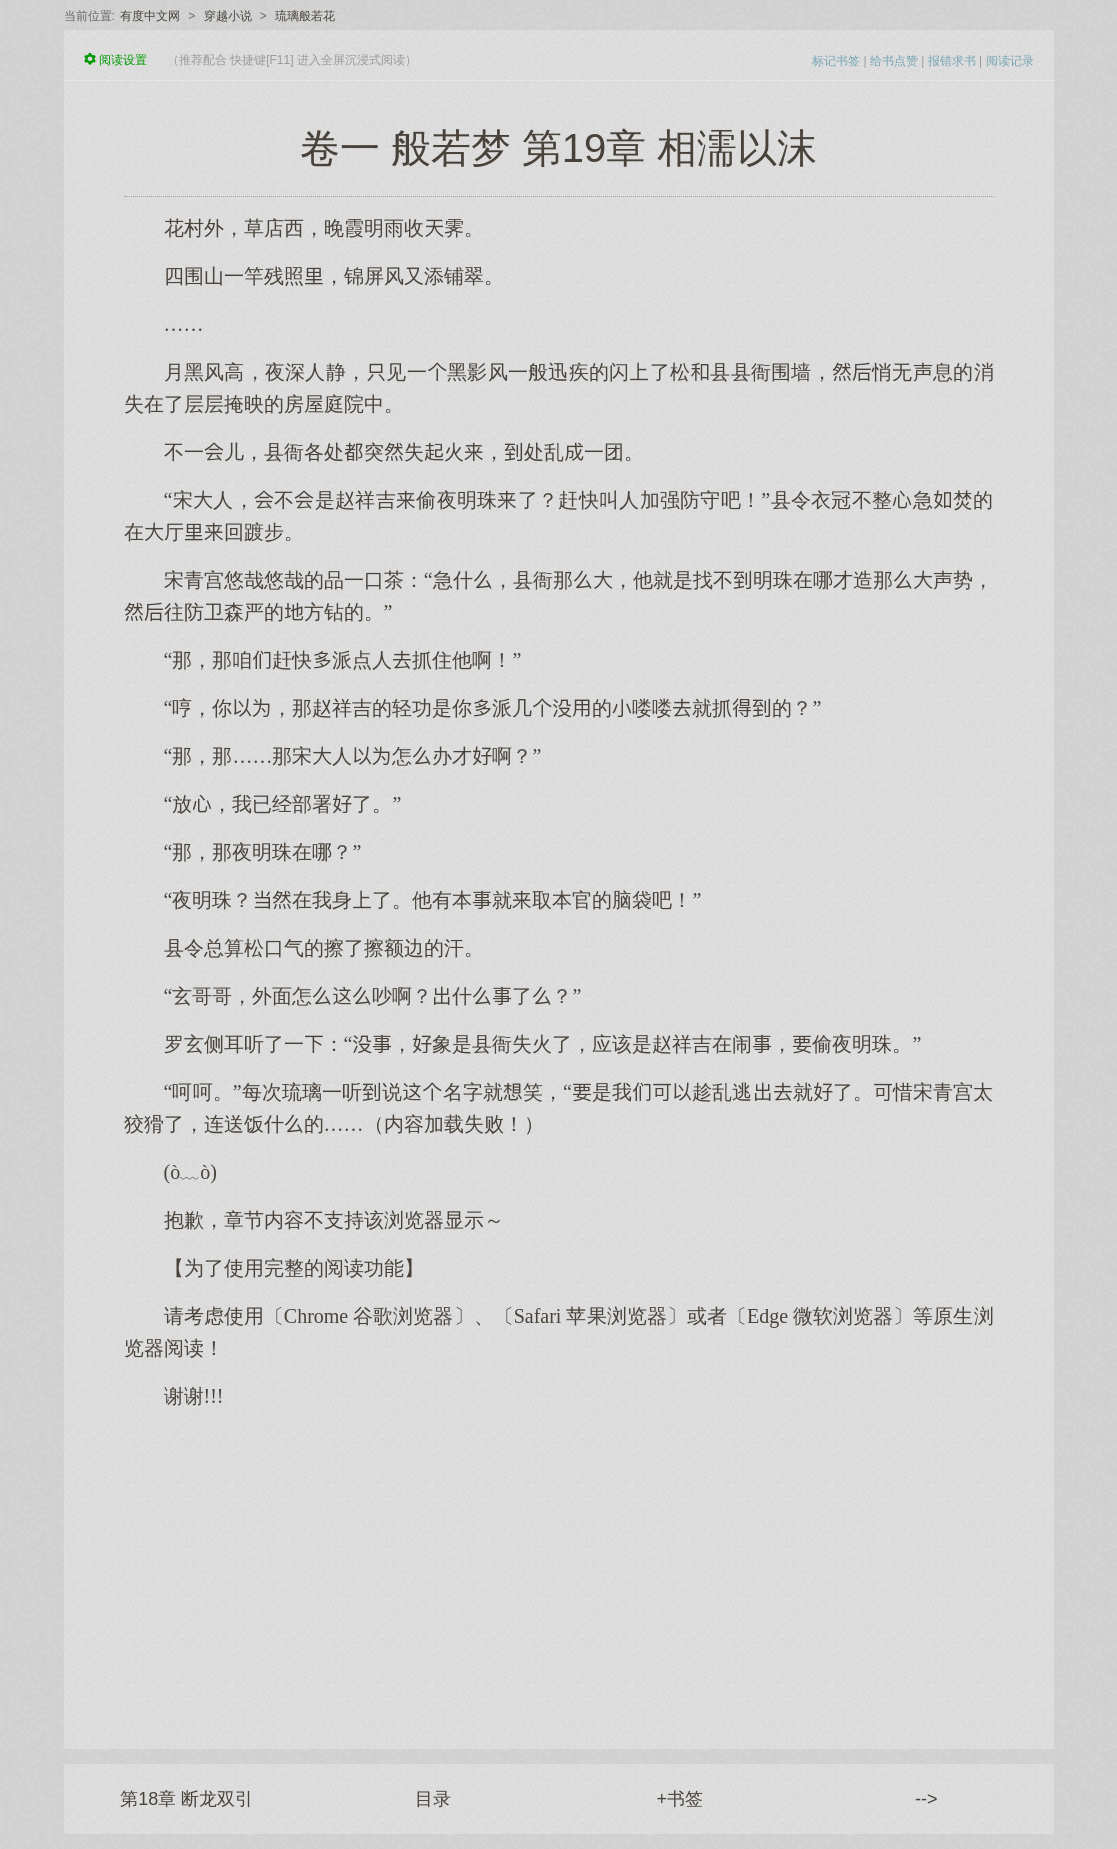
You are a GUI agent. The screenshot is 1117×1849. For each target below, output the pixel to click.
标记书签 (836, 61)
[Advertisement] (559, 1569)
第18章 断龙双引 (186, 1799)
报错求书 (952, 61)
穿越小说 (228, 16)
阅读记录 (1010, 61)
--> (926, 1799)
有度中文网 (150, 16)
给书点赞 (894, 61)
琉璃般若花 (305, 16)
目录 (433, 1799)
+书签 (679, 1799)
